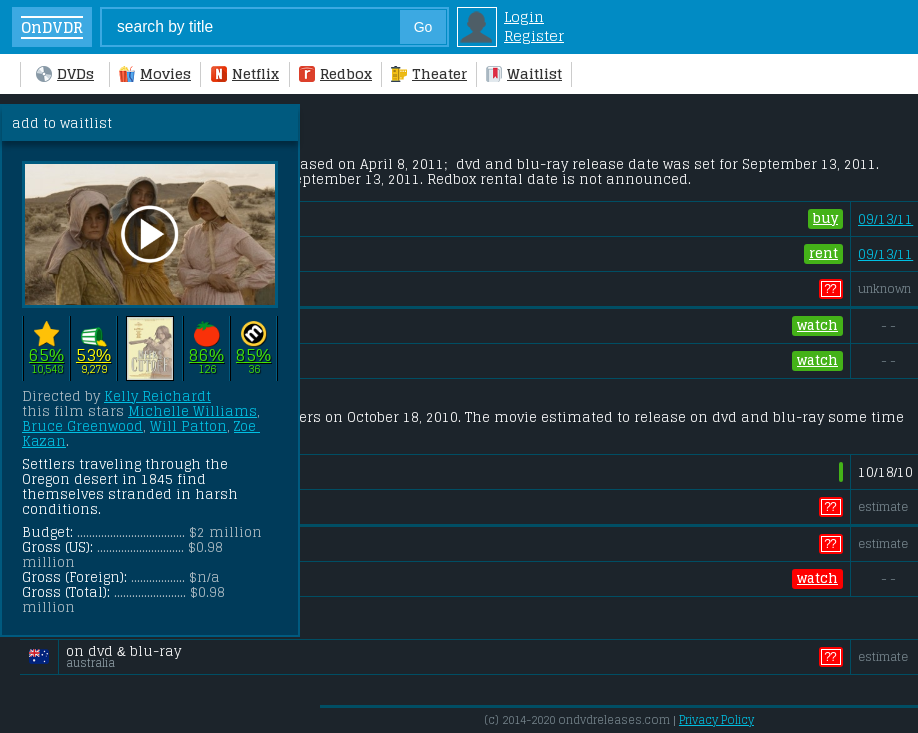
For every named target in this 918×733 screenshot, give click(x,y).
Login (524, 16)
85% (253, 354)
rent (823, 254)
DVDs (65, 73)
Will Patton (188, 426)
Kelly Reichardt (157, 396)
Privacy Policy (716, 720)
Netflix (245, 73)
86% (206, 354)
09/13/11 (885, 219)
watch (817, 326)
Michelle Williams (192, 411)
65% (46, 354)
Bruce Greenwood (82, 426)
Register (534, 35)
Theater (429, 73)
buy (825, 219)
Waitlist (524, 73)
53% (93, 354)
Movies (155, 73)
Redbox (335, 73)
